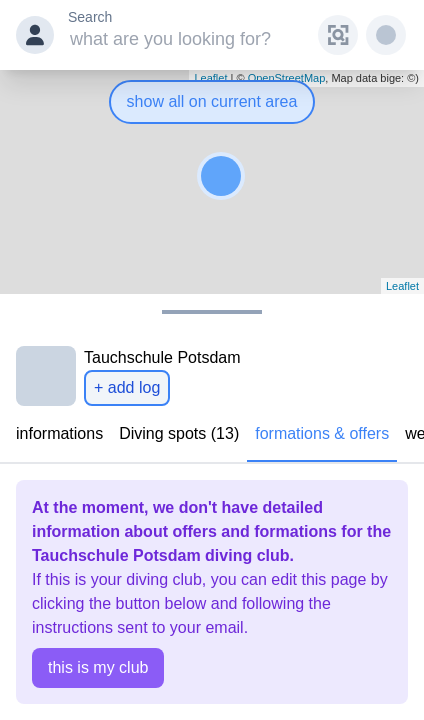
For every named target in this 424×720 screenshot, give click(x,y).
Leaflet (402, 286)
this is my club (98, 667)
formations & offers (322, 433)
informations (59, 433)
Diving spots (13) (179, 433)
